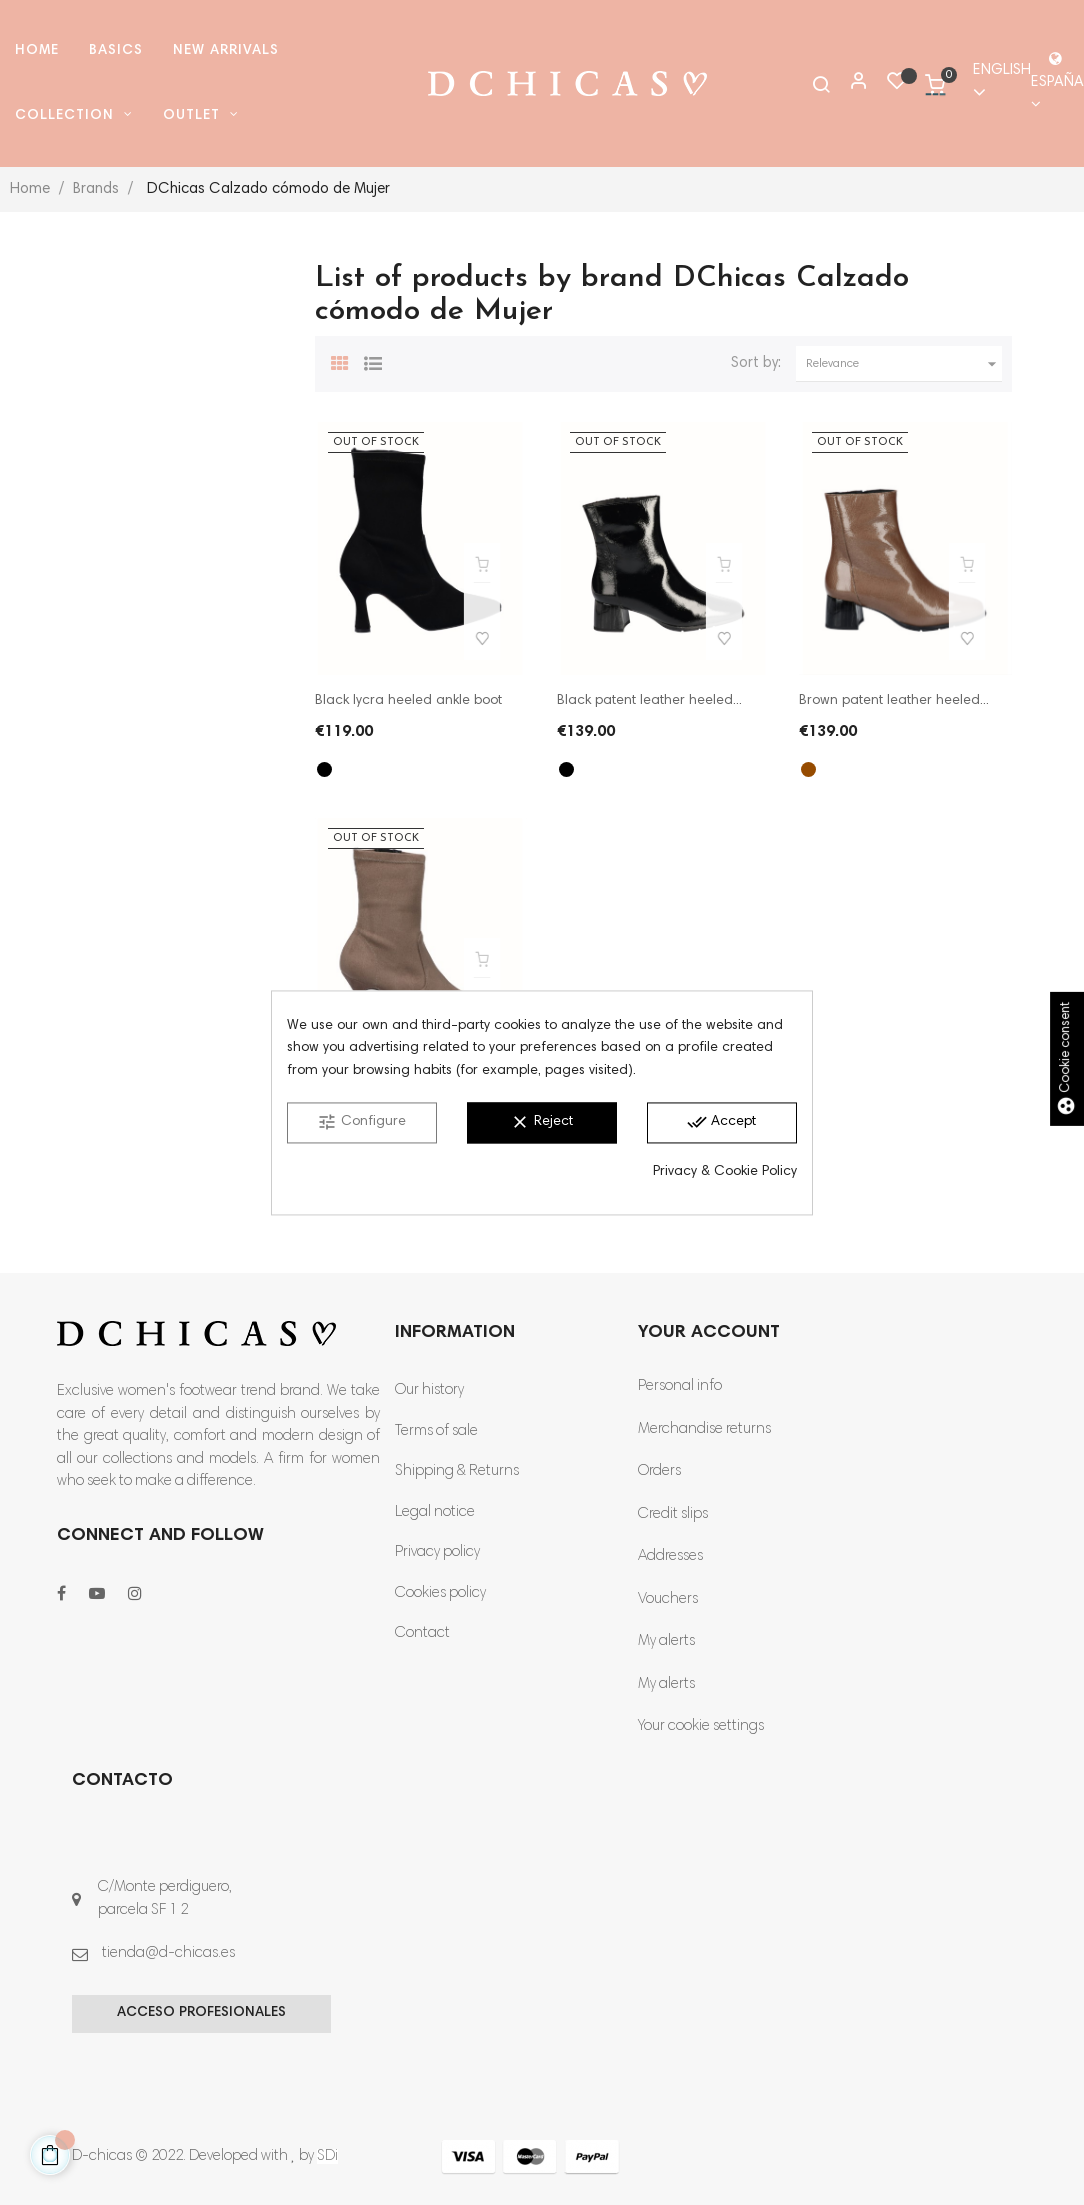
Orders (659, 1471)
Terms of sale (436, 1431)
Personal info (680, 1386)
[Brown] (808, 769)
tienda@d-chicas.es (168, 1953)
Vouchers (668, 1599)
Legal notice (435, 1512)
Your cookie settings (701, 1726)
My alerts (666, 1641)
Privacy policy (437, 1552)
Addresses (670, 1556)
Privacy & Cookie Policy (725, 1173)
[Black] (324, 769)
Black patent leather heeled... (649, 701)
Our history (429, 1390)
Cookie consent (1067, 1059)
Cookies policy (440, 1593)
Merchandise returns (704, 1429)
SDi (327, 2156)
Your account (709, 1333)
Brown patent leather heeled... (894, 701)
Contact (422, 1633)
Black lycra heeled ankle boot (408, 701)
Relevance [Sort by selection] (904, 364)
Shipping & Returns (457, 1471)
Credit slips (673, 1514)
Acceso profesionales (201, 2013)
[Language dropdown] (993, 84)
